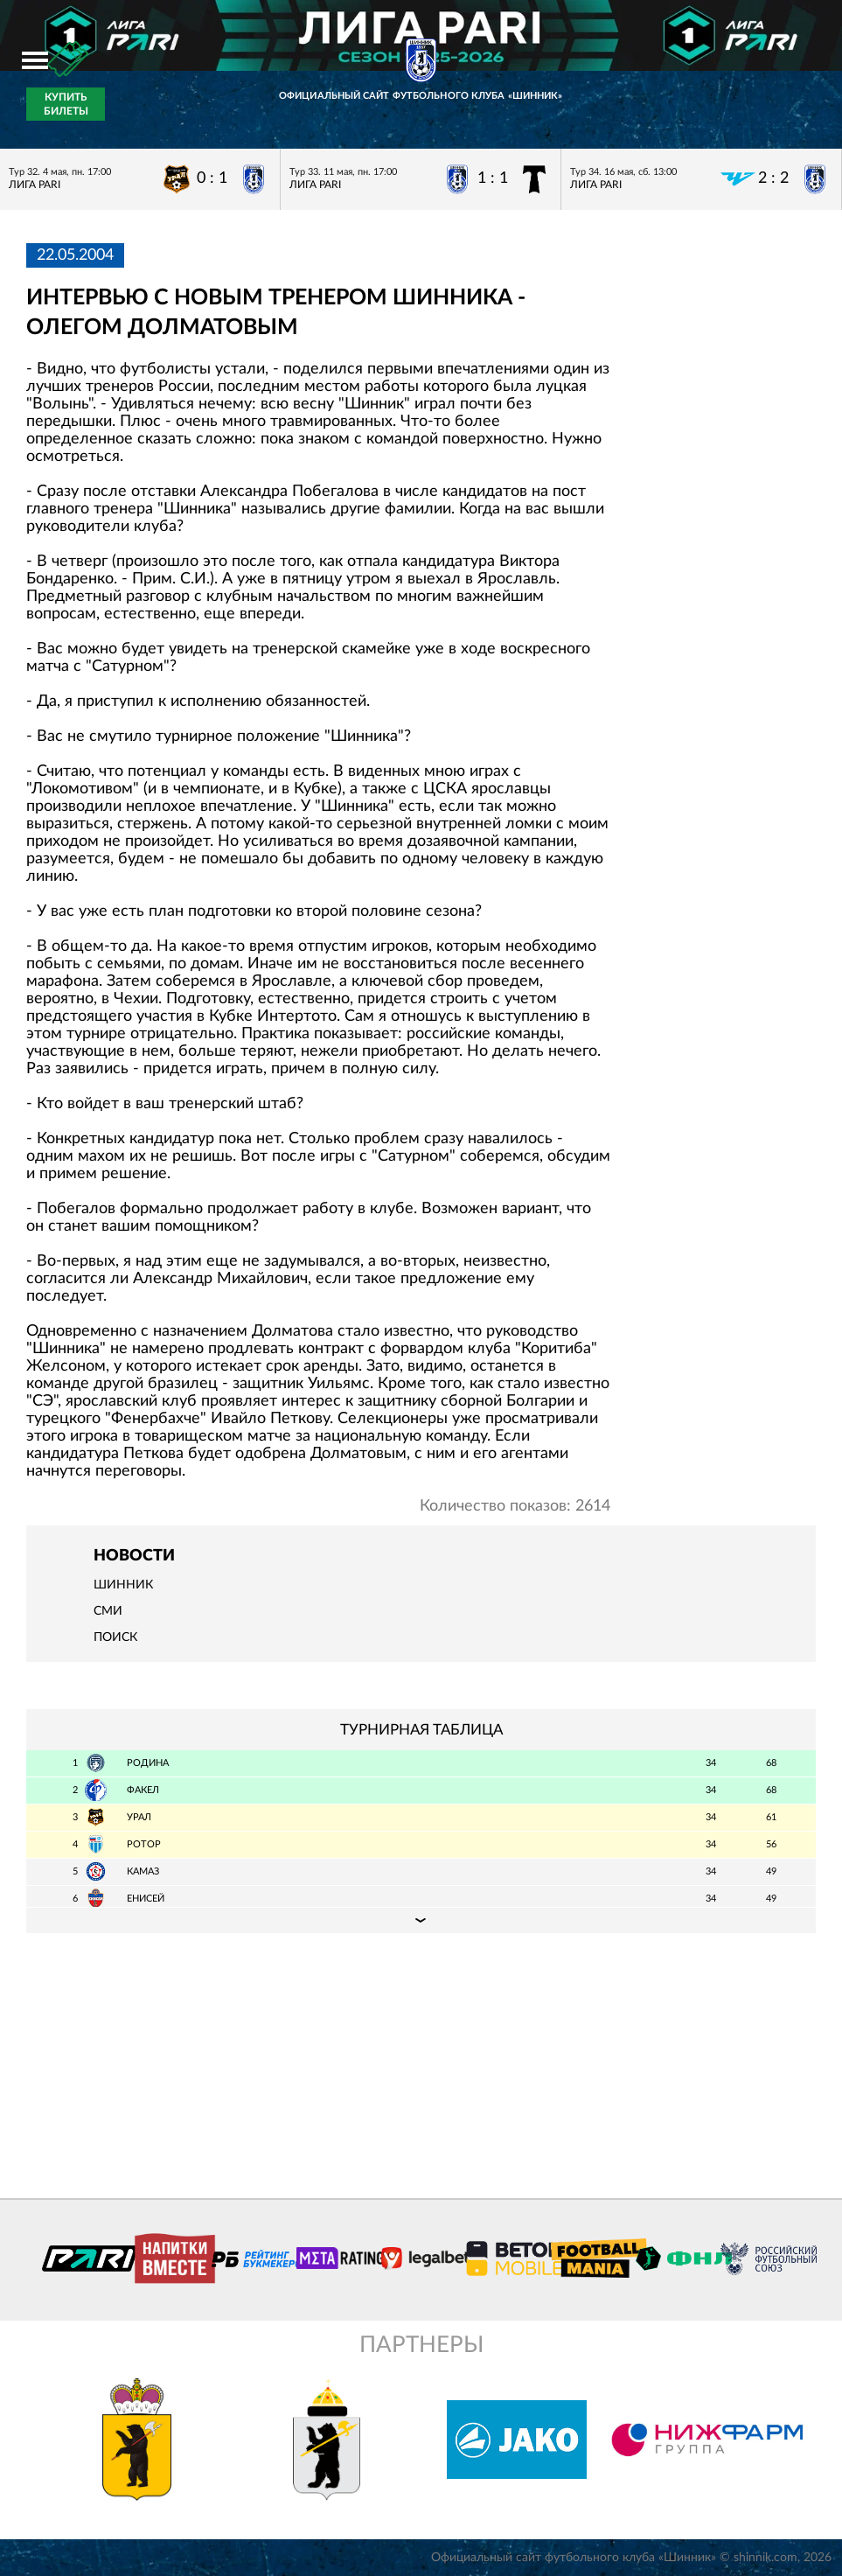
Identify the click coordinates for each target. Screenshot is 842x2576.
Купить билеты (66, 104)
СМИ (108, 1611)
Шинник (123, 1585)
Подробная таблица (421, 1920)
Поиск (115, 1637)
